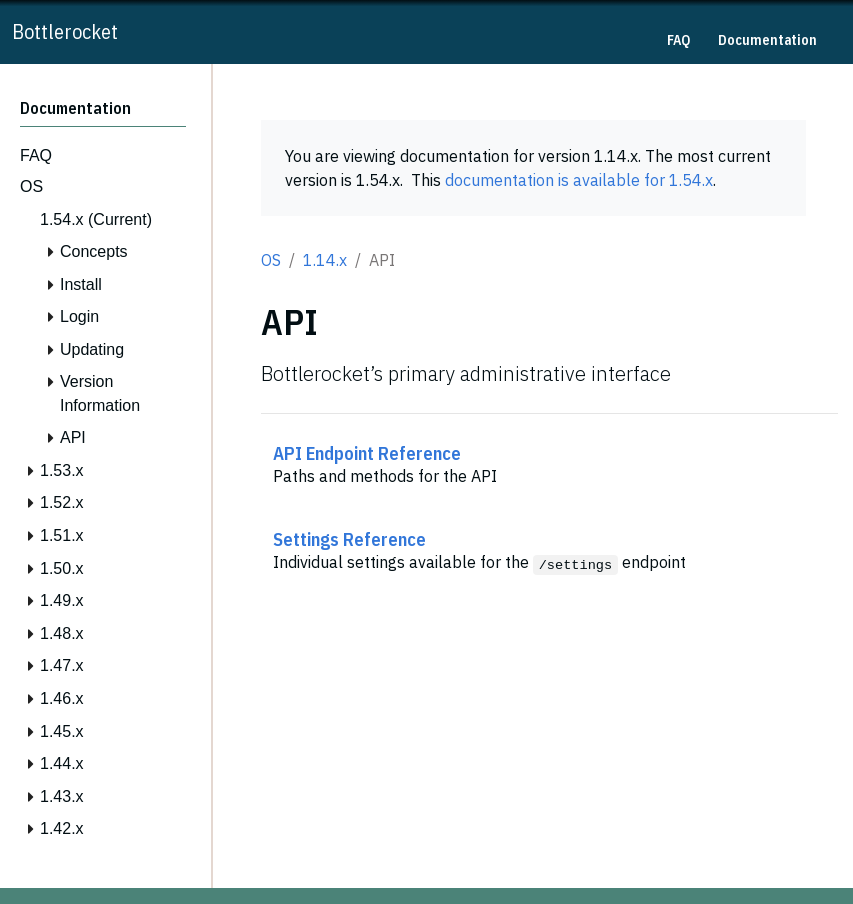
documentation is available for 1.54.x (579, 180)
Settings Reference (349, 539)
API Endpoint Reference (367, 453)
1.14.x (325, 260)
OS (271, 260)
